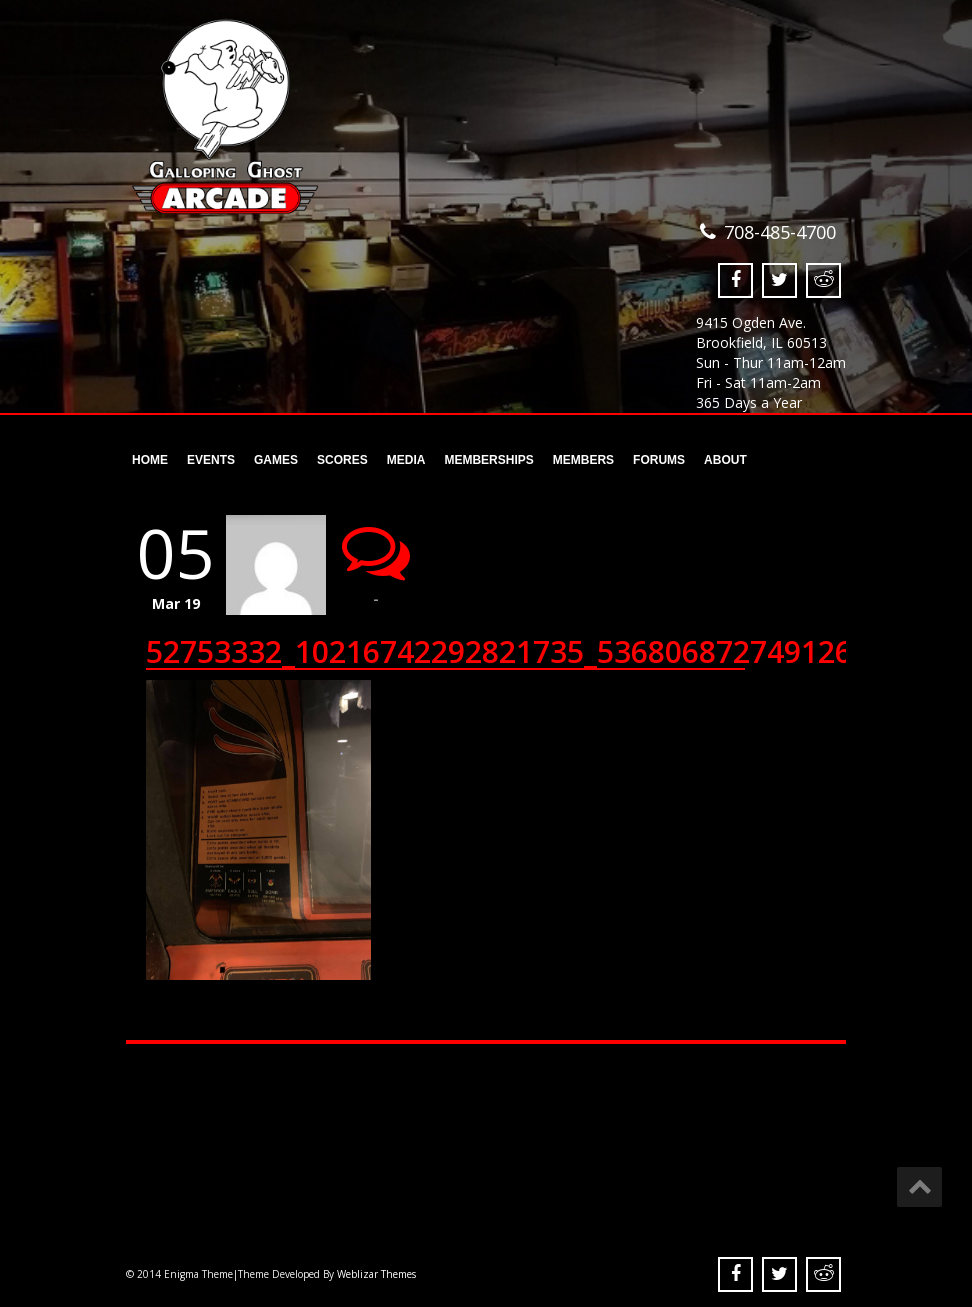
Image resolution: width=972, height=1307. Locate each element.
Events (211, 460)
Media (406, 460)
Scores (342, 460)
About (725, 460)
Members (583, 460)
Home (150, 460)
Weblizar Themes (376, 1274)
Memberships (486, 460)
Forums (659, 460)
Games (276, 460)
